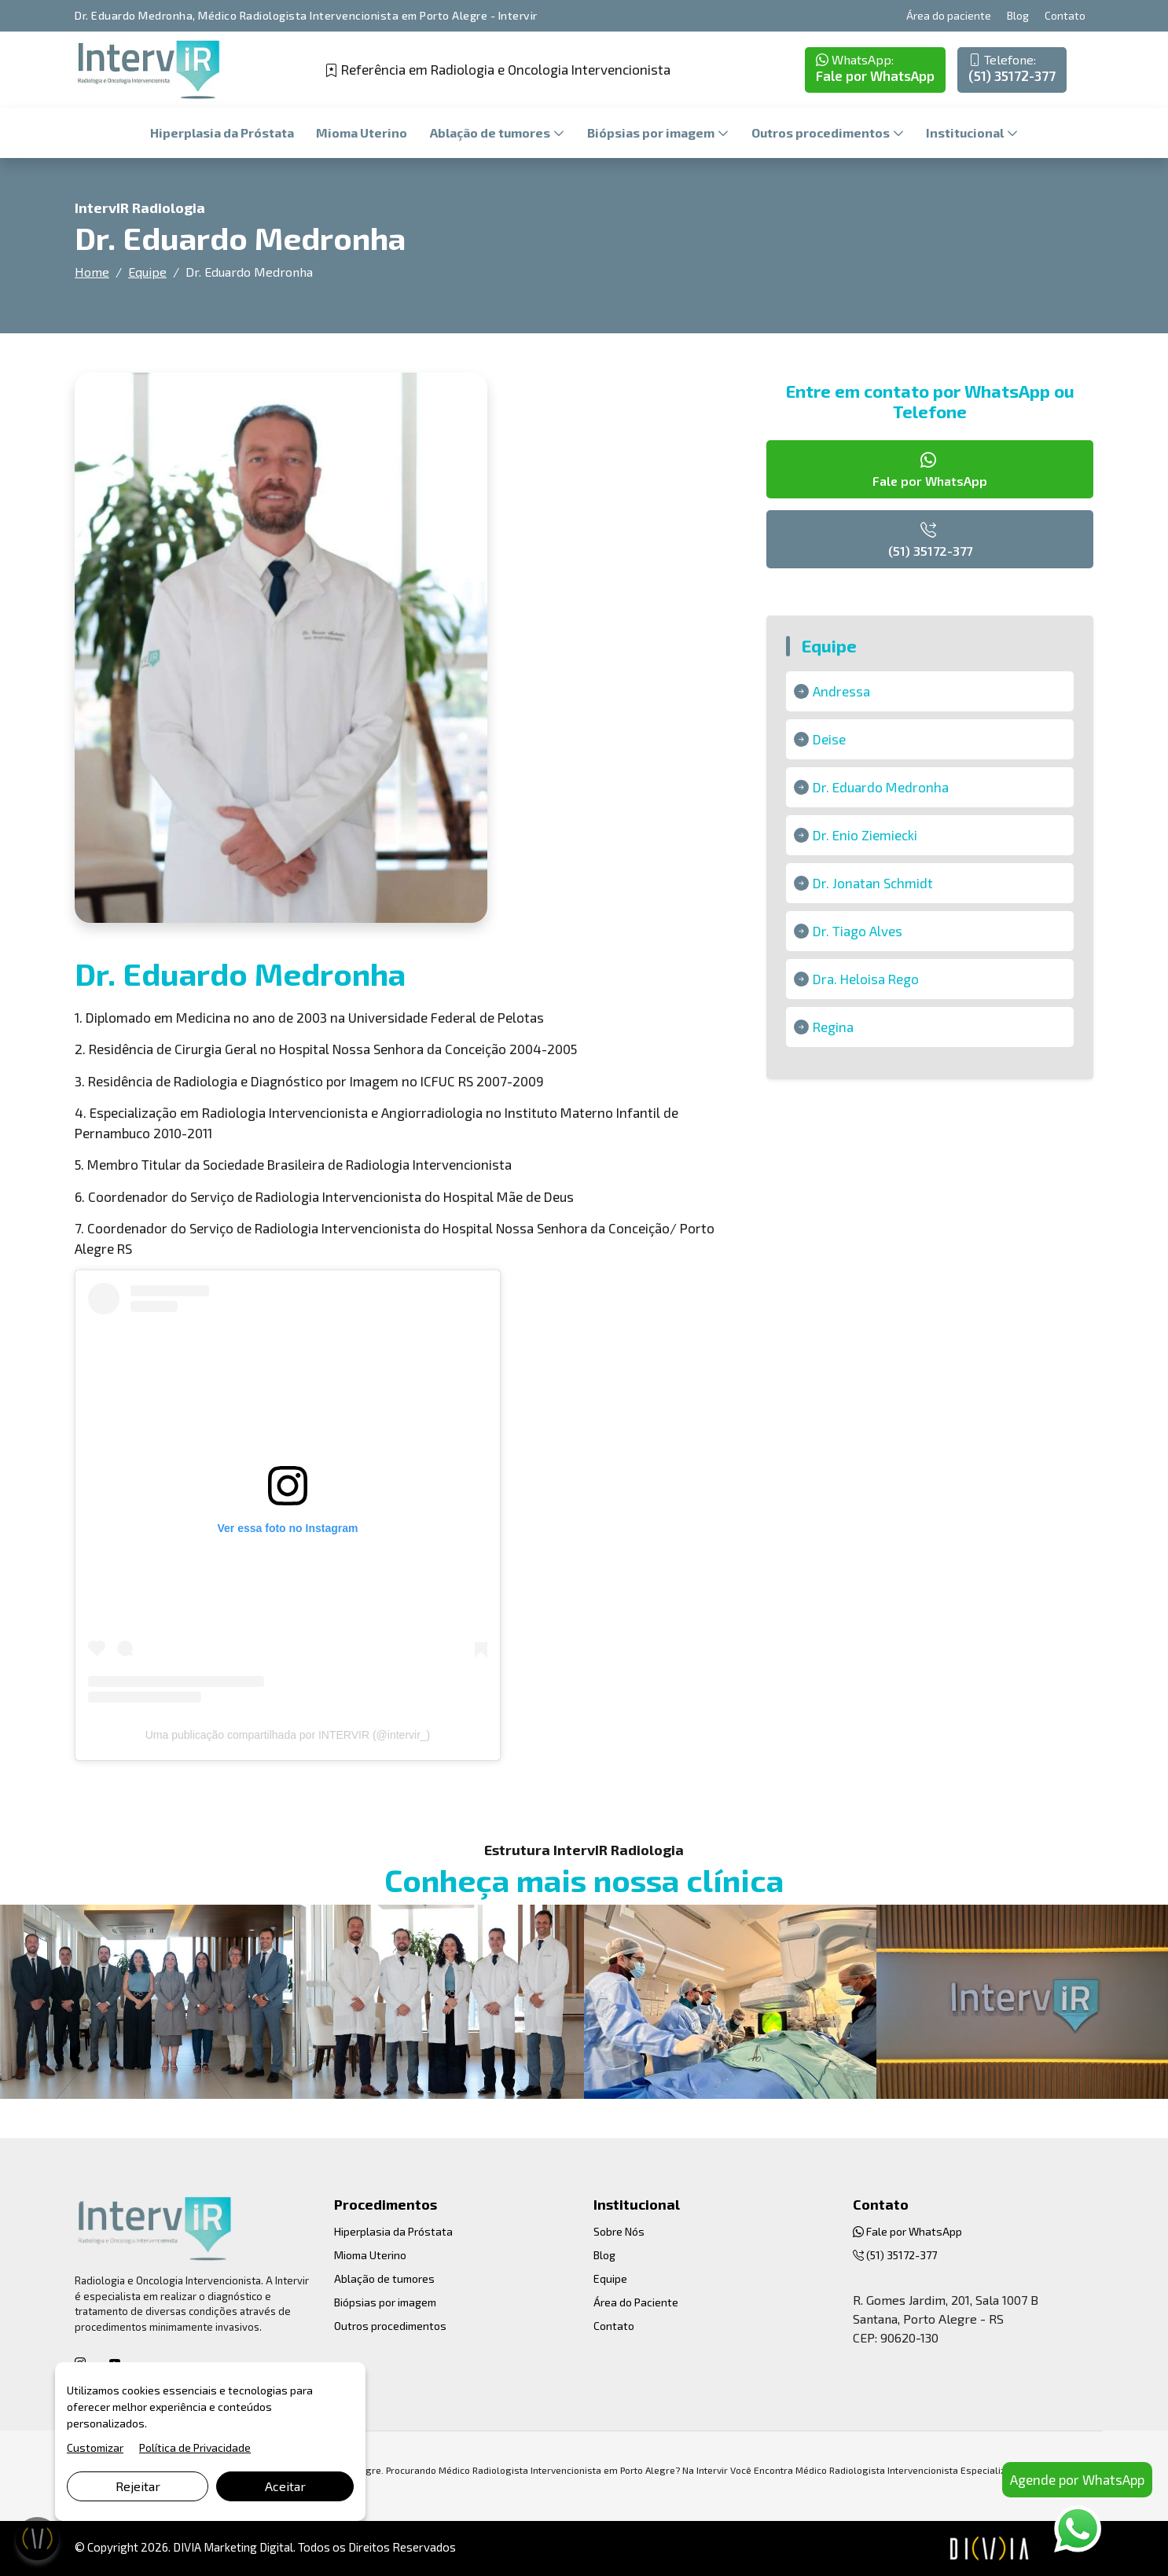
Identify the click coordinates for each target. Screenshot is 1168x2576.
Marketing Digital (248, 2547)
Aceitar (285, 2486)
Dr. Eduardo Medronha (881, 787)
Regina (833, 1026)
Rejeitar (138, 2486)
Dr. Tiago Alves (857, 931)
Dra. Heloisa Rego (866, 979)
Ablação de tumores (491, 132)
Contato (1065, 15)
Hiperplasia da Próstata (222, 132)
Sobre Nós (619, 2231)
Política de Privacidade (195, 2447)
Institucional (966, 132)
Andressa (841, 691)
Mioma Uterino (361, 132)
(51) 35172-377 (1012, 67)
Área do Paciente (635, 2302)
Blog (1018, 15)
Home (92, 271)
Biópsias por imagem (652, 132)
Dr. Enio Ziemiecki (865, 835)
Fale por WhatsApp (875, 67)
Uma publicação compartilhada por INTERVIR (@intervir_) (288, 1735)
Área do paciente (948, 15)
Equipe (147, 271)
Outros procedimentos (821, 132)
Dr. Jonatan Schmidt (873, 883)
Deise (829, 739)
